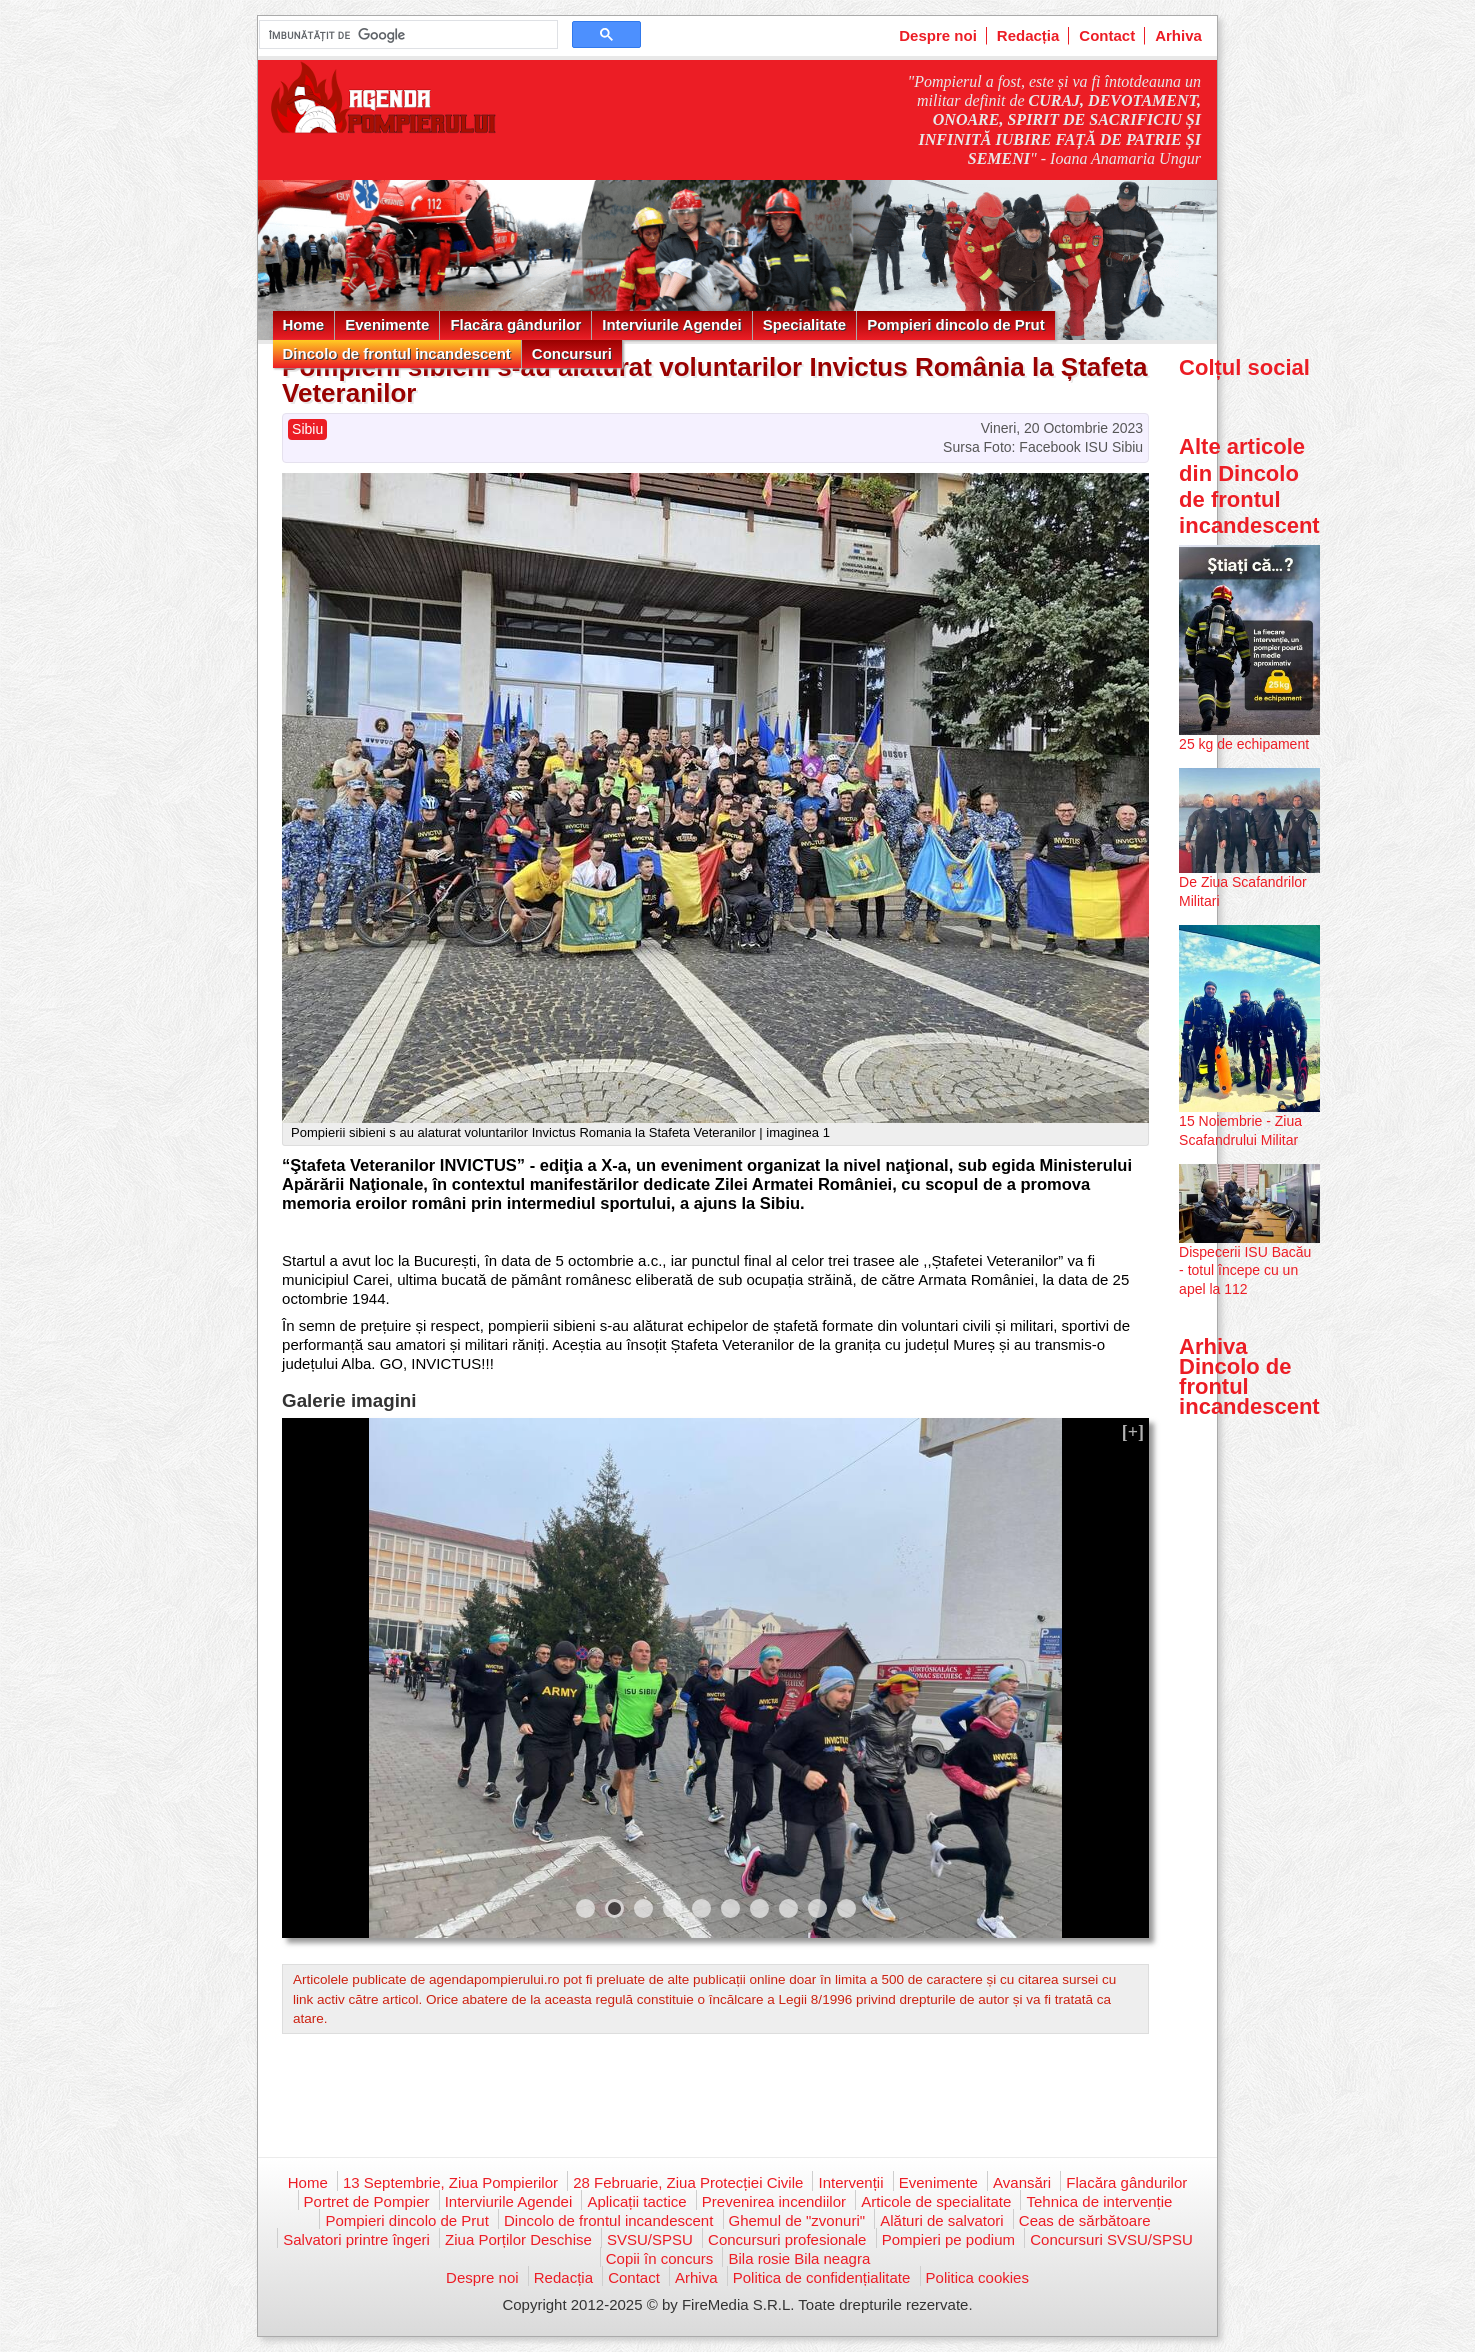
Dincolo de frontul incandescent (397, 353)
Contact (1107, 35)
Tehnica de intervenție (1099, 2201)
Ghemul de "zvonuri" (797, 2220)
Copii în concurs (660, 2258)
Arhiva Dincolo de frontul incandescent (1249, 1377)
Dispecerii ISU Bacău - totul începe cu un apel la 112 (1245, 1270)
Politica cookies (977, 2277)
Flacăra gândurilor (515, 324)
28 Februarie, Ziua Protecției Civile (688, 2182)
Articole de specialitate (936, 2201)
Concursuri (572, 353)
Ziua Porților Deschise (518, 2239)
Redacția (1028, 35)
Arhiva (1178, 35)
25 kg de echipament (1244, 744)
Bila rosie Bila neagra (799, 2258)
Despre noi (938, 35)
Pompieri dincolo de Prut (956, 324)
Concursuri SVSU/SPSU (1111, 2239)
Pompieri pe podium (948, 2239)
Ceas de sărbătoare (1085, 2220)
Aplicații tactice (636, 2201)
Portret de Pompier (367, 2201)
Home (304, 324)
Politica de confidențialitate (822, 2277)
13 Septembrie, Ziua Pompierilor (450, 2182)
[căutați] (406, 35)
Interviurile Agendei (671, 324)
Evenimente (387, 324)
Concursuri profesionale (787, 2239)
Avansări (1022, 2182)
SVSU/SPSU (650, 2239)
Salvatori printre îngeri (356, 2239)
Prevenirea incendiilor (774, 2201)
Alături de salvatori (941, 2220)
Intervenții (850, 2182)
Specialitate (804, 324)
